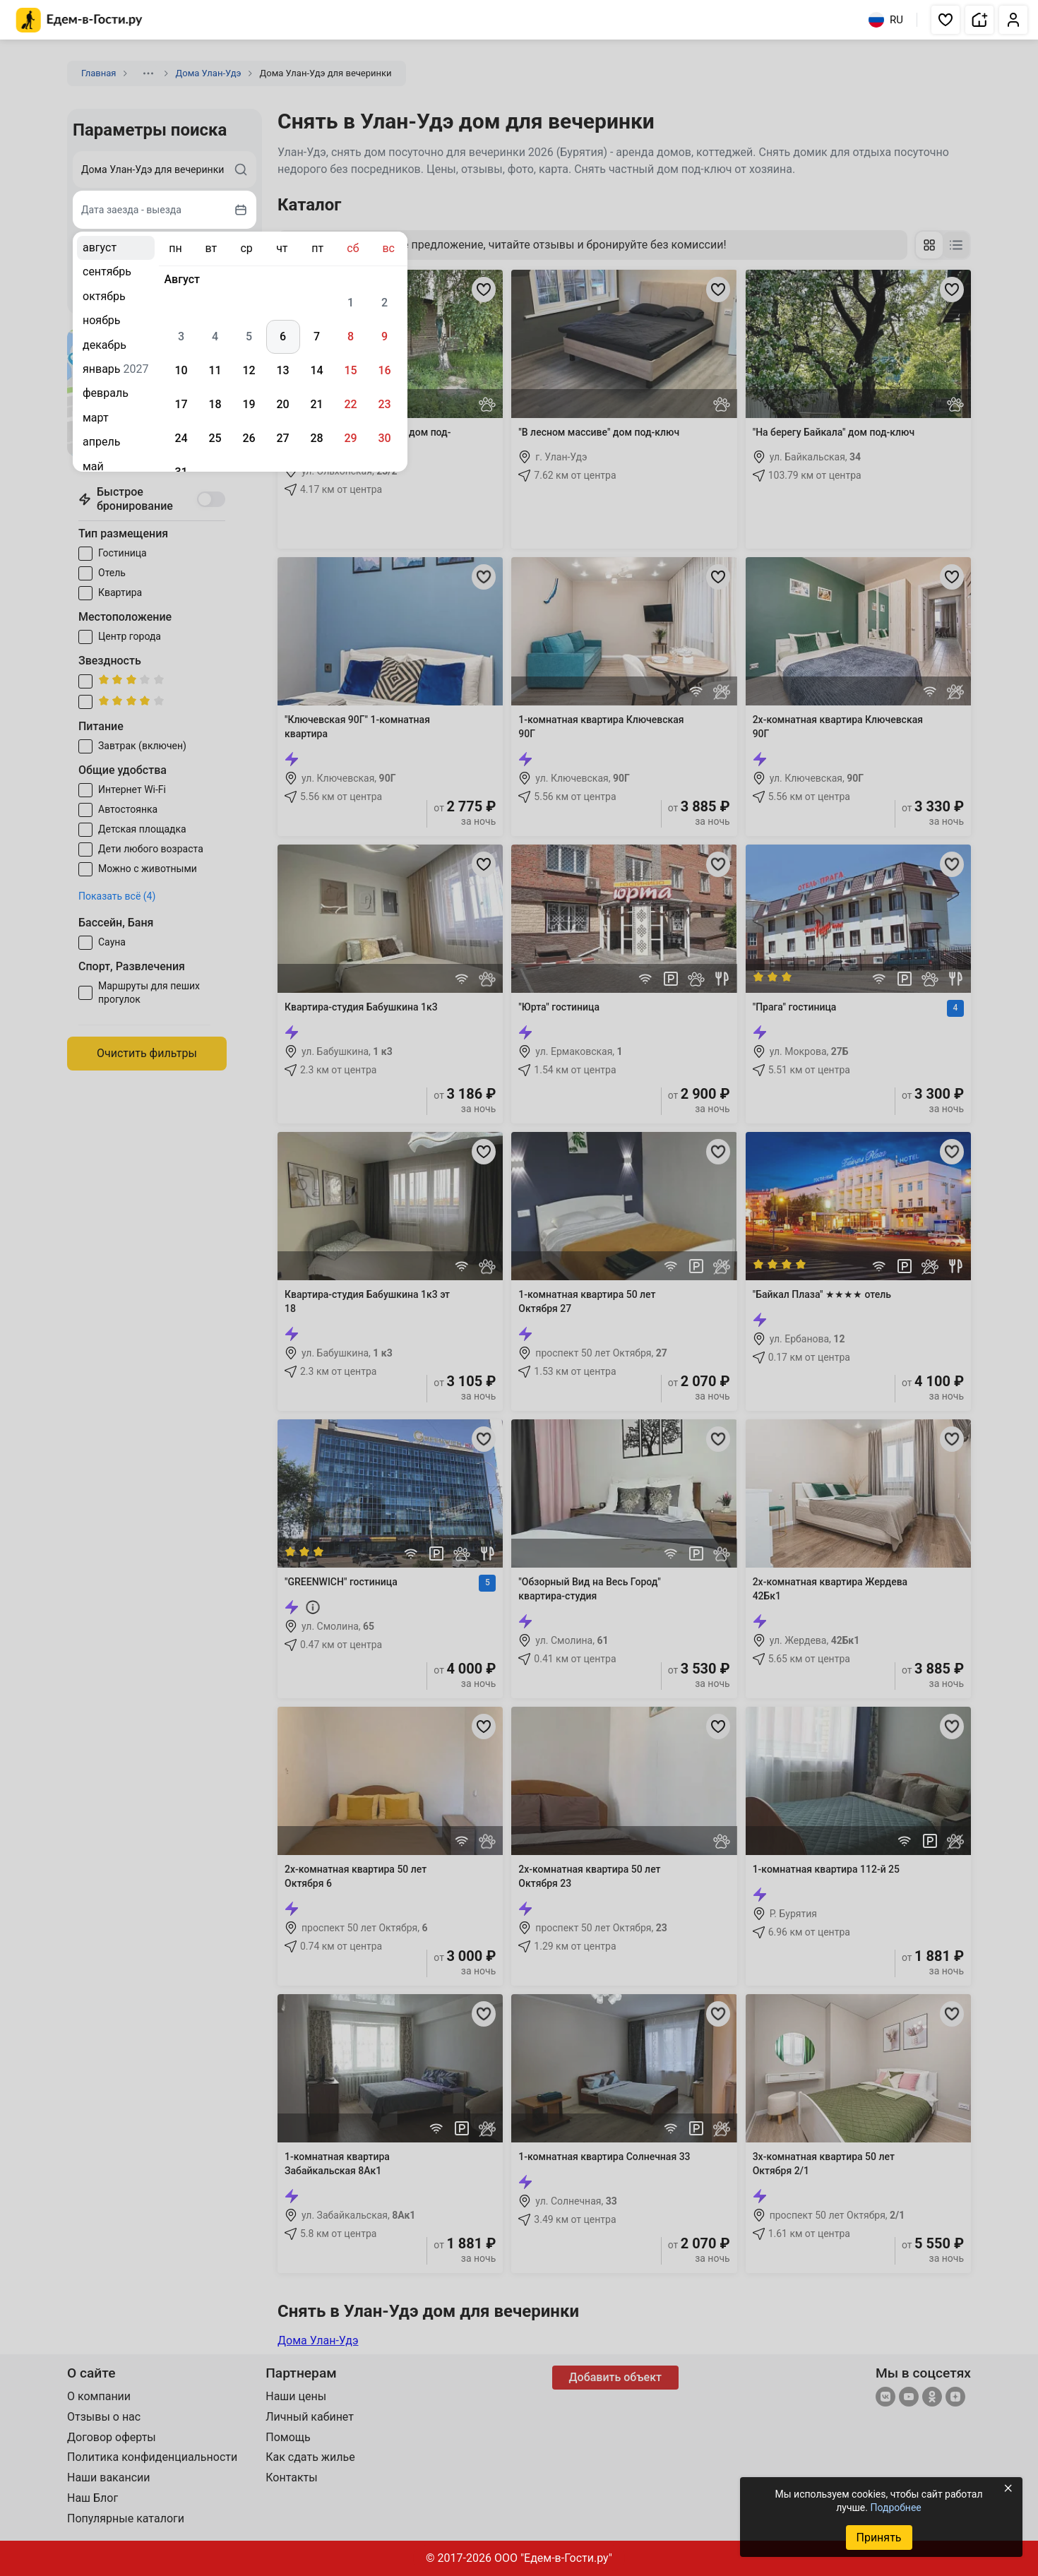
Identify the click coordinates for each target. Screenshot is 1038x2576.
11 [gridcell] (214, 370)
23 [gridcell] (384, 404)
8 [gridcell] (350, 336)
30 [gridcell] (384, 438)
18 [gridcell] (214, 404)
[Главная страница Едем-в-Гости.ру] (79, 20)
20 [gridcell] (282, 404)
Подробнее (895, 2507)
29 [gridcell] (350, 438)
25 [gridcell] (214, 438)
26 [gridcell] (248, 438)
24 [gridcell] (180, 438)
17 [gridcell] (180, 404)
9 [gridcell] (384, 336)
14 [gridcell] (316, 370)
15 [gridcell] (350, 370)
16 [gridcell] (384, 370)
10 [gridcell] (180, 370)
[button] (945, 20)
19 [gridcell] (248, 404)
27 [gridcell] (282, 438)
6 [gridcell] (283, 336)
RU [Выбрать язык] (886, 20)
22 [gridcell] (350, 404)
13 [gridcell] (282, 370)
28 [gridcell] (316, 438)
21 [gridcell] (316, 404)
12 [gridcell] (248, 370)
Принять (878, 2537)
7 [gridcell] (317, 336)
